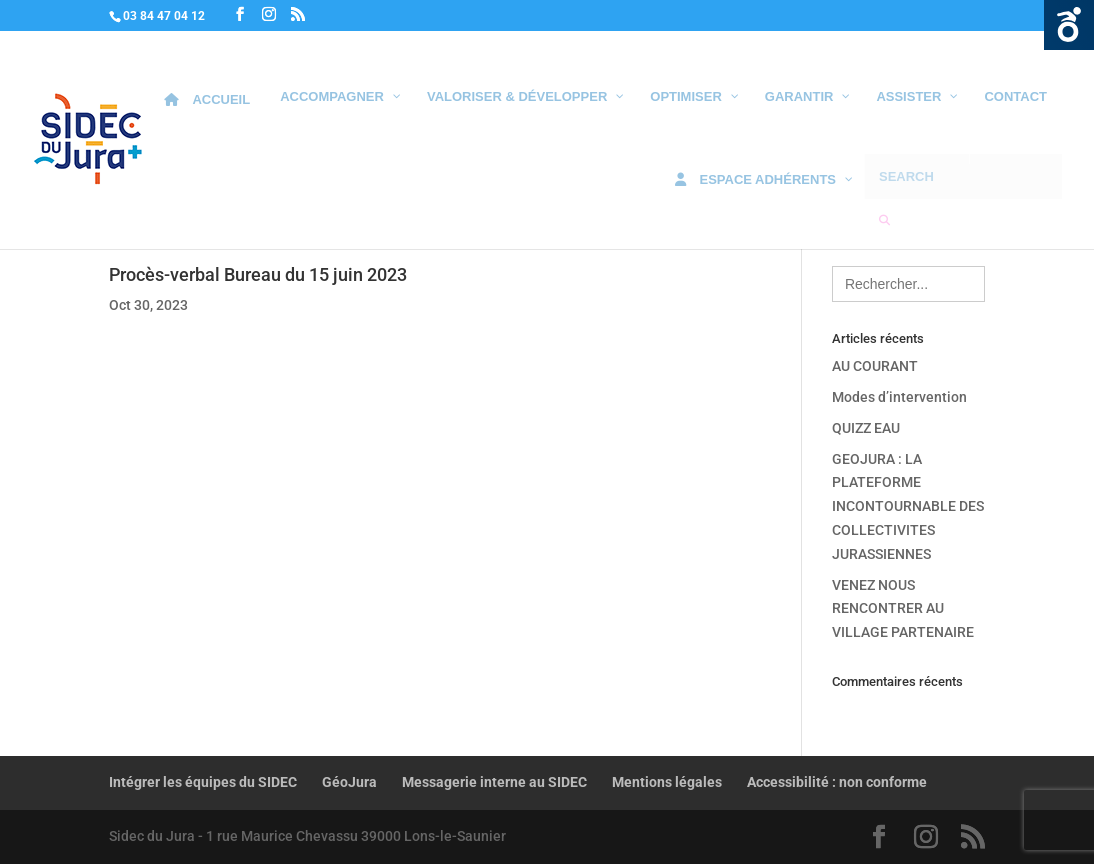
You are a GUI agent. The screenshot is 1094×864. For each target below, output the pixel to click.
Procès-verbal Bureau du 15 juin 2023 (258, 274)
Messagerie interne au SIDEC (494, 782)
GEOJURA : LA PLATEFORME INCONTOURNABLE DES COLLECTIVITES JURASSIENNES (908, 506)
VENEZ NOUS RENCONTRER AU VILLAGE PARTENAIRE (903, 609)
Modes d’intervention (899, 397)
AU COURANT (875, 366)
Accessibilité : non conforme (837, 782)
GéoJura (349, 782)
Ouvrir (1069, 25)
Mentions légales (667, 782)
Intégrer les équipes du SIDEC (203, 782)
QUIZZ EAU (866, 428)
